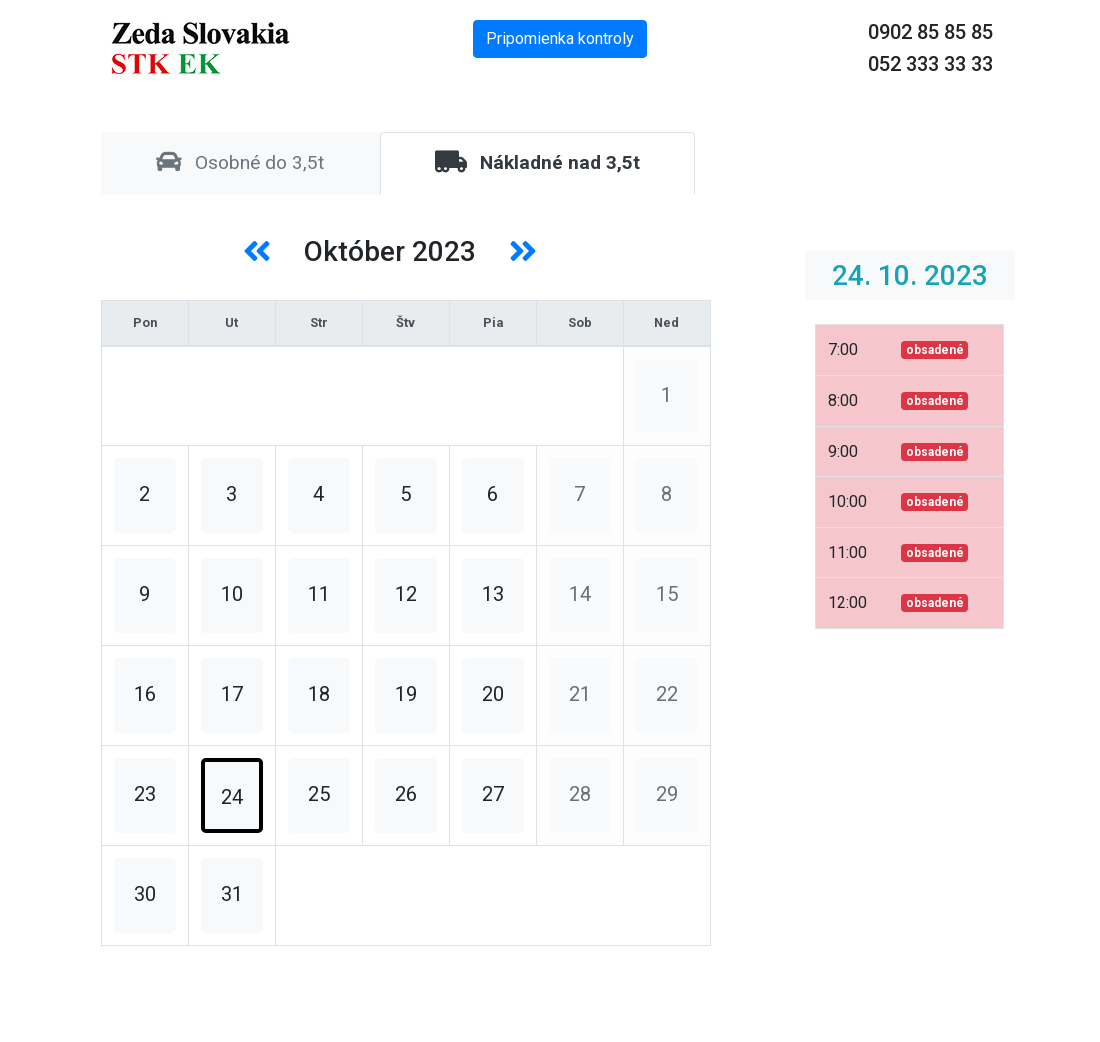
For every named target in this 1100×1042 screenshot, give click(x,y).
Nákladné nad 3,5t (537, 162)
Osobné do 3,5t (240, 162)
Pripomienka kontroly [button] (560, 38)
